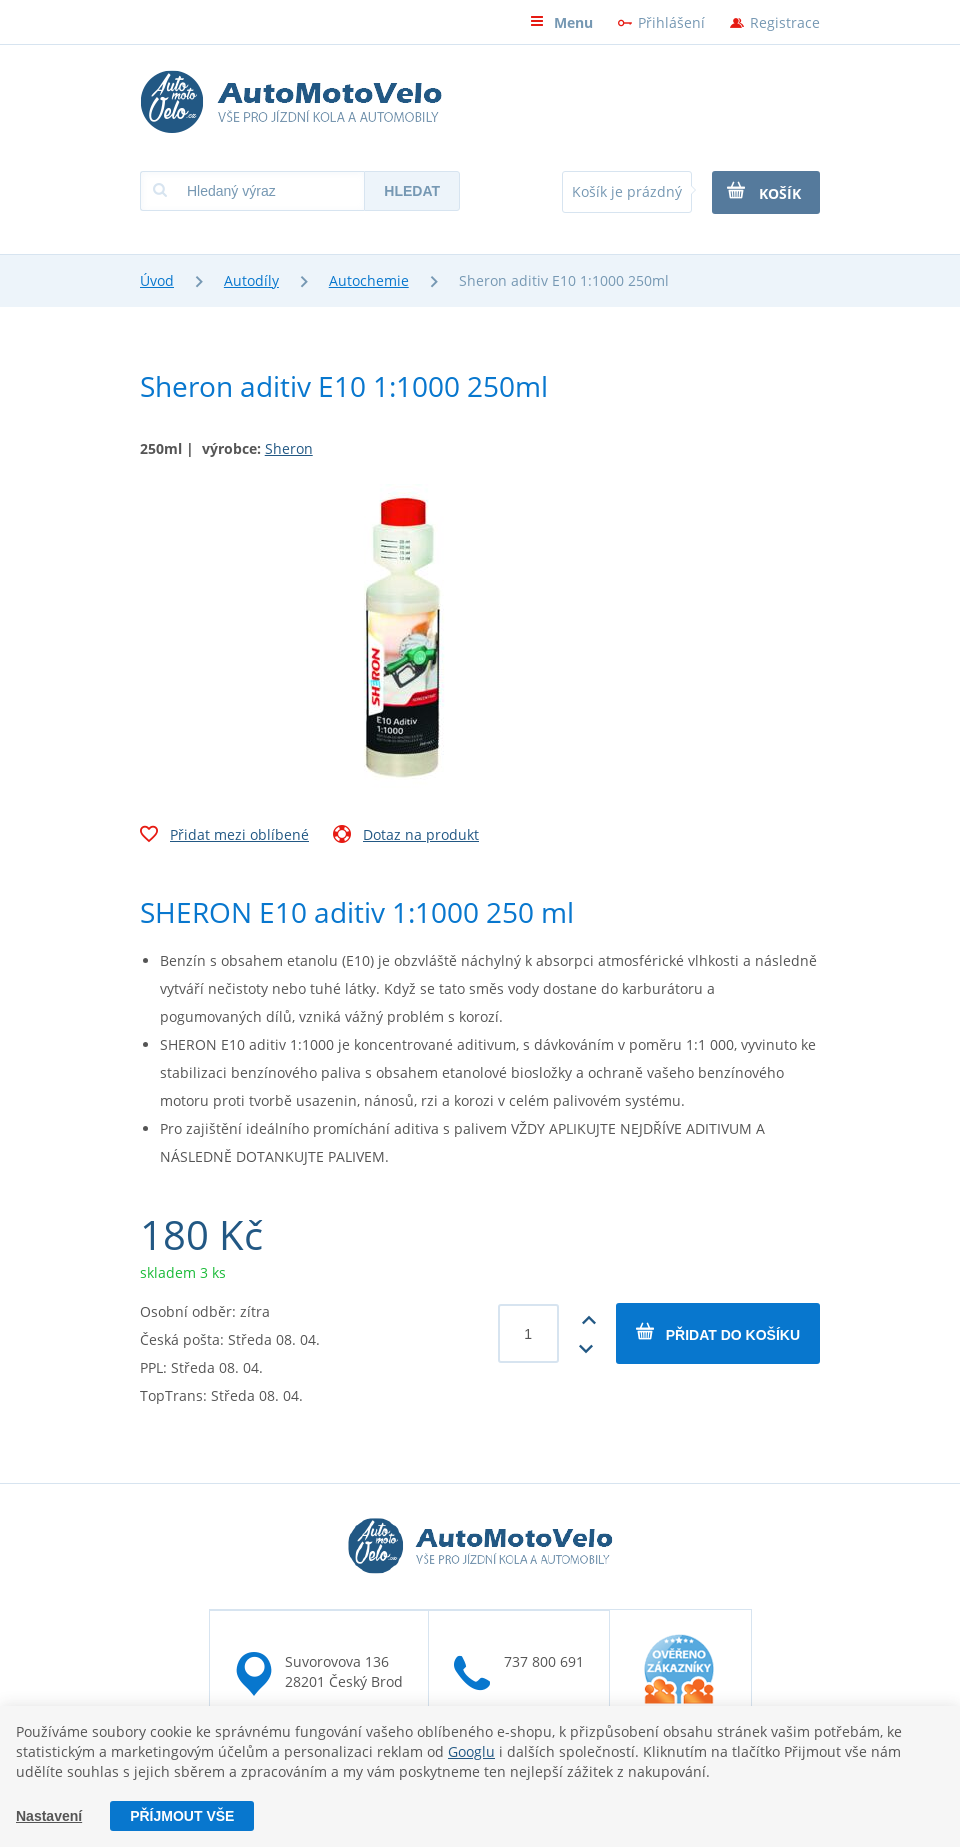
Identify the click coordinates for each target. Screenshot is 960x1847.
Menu (561, 22)
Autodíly (251, 280)
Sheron (289, 448)
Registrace (785, 22)
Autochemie (369, 280)
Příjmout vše (182, 1816)
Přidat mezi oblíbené (224, 837)
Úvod (157, 280)
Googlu (471, 1751)
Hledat (412, 191)
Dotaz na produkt (406, 837)
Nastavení (49, 1816)
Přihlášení (671, 22)
